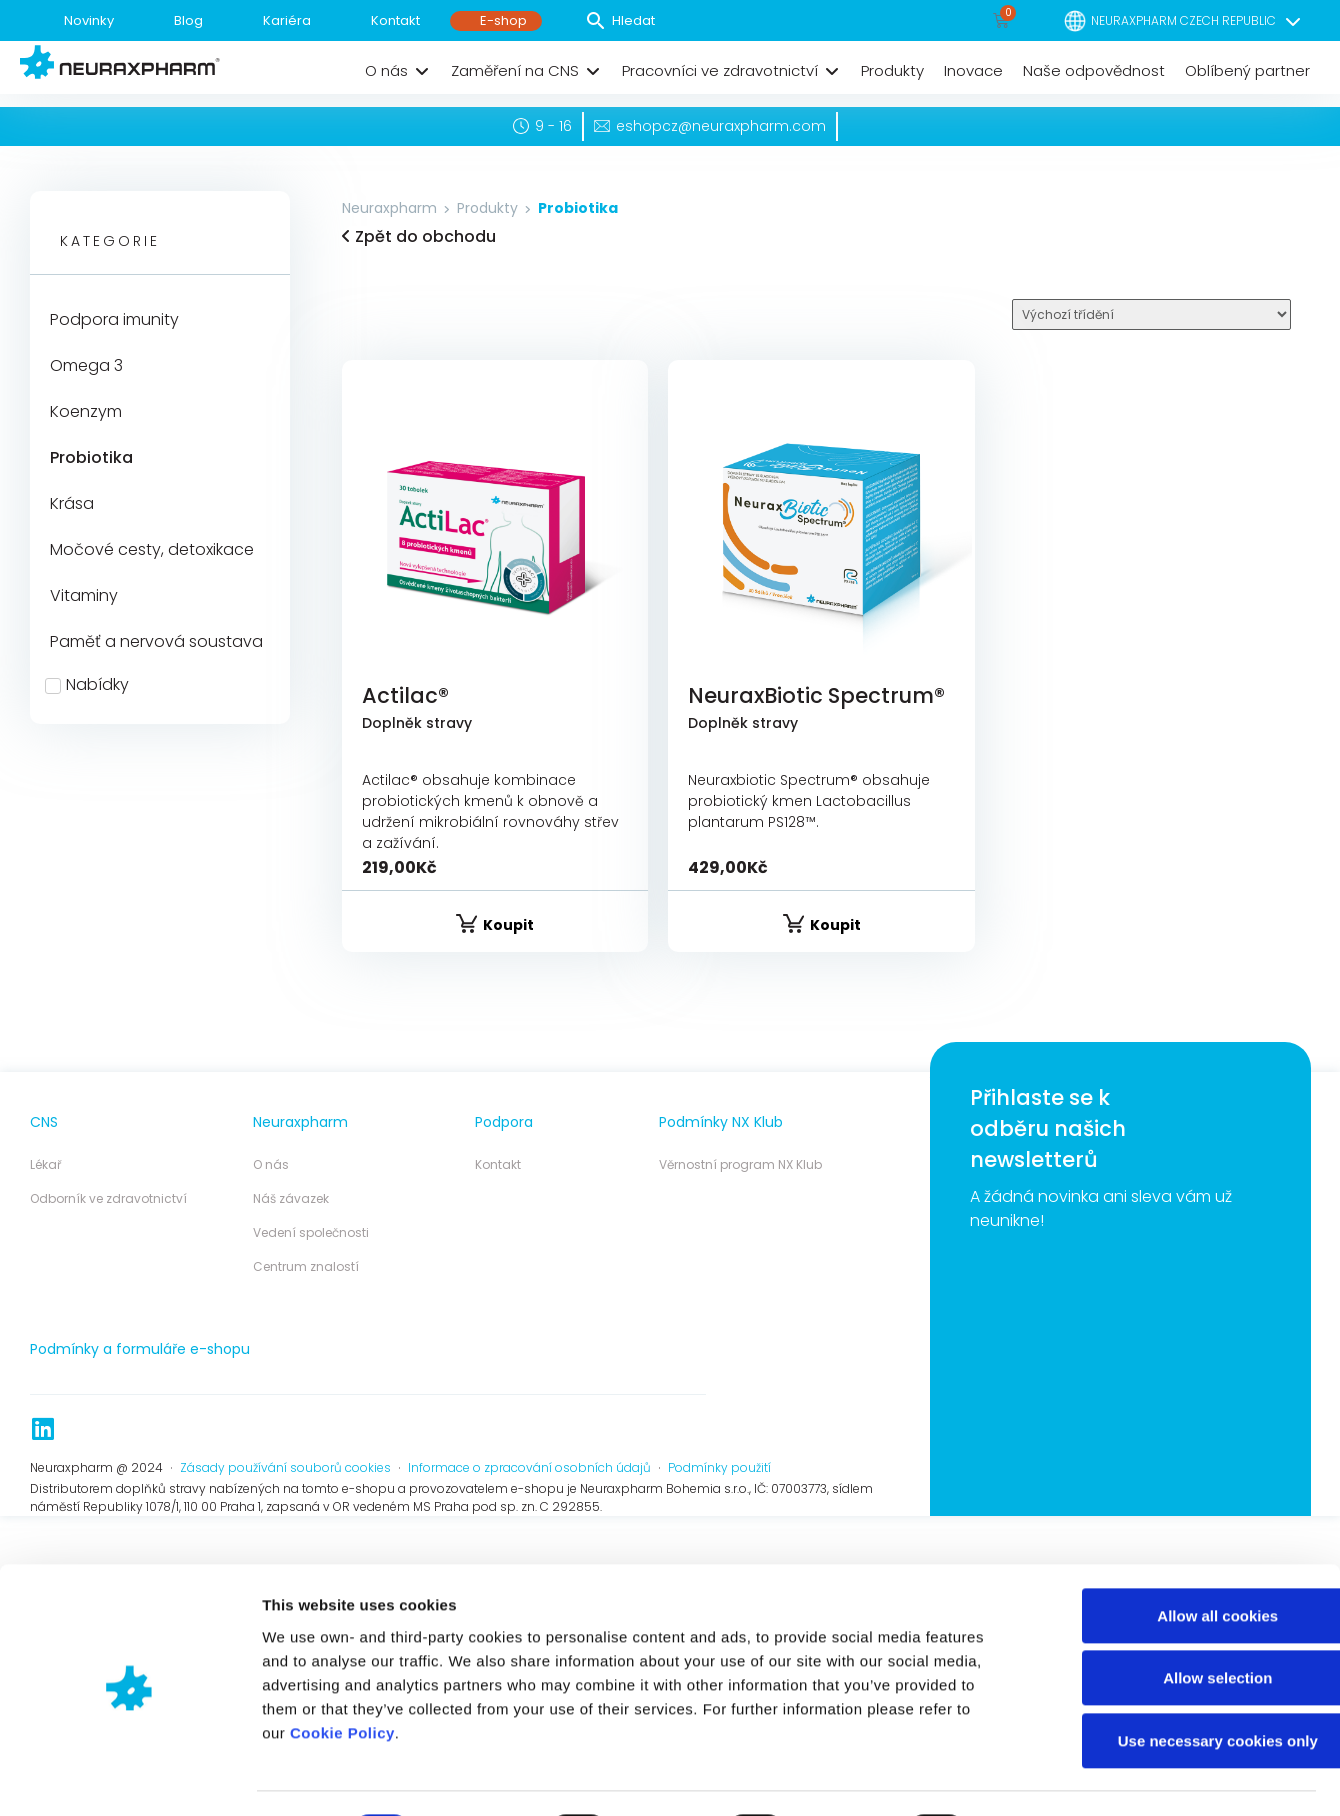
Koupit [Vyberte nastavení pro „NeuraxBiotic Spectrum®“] (835, 925)
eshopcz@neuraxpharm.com (721, 126)
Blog (188, 20)
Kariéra (287, 20)
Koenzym (86, 411)
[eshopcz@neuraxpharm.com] (602, 126)
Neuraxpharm (389, 208)
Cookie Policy (342, 1516)
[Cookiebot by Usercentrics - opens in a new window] (129, 1599)
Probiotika (91, 457)
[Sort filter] (1151, 314)
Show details (1049, 1598)
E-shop (503, 20)
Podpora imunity (114, 319)
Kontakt (395, 20)
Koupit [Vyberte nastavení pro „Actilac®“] (508, 925)
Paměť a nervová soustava (156, 641)
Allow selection (1172, 1461)
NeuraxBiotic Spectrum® (816, 695)
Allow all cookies (1173, 1398)
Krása (72, 503)
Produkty (487, 208)
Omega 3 (86, 365)
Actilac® (405, 695)
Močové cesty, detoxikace (152, 549)
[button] (398, 71)
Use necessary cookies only (1173, 1523)
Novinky (89, 20)
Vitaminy (84, 595)
